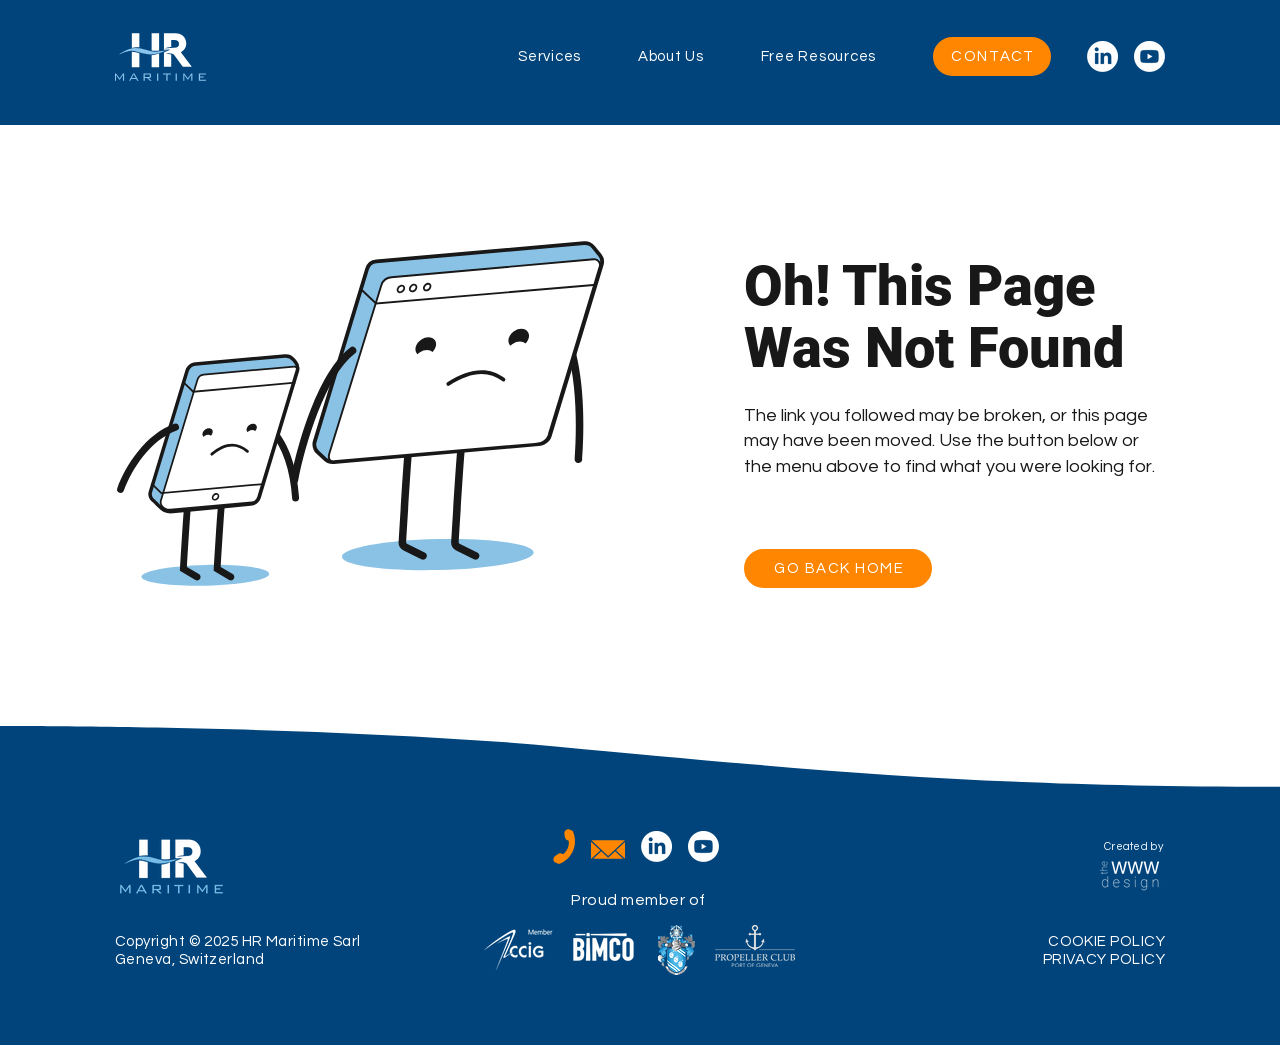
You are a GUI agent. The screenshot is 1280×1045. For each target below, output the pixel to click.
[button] (578, 57)
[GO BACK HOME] (838, 568)
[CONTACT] (992, 56)
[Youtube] (1149, 56)
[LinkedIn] (1102, 56)
